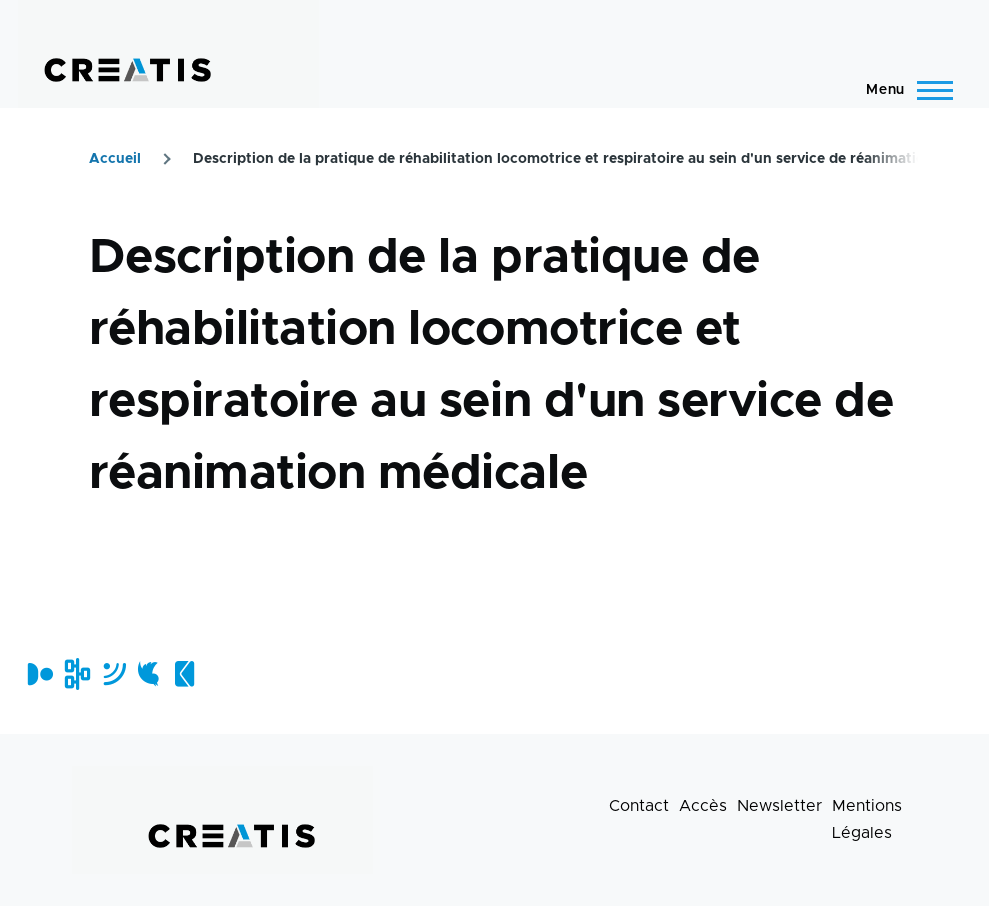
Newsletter (779, 806)
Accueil (115, 159)
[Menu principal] (903, 90)
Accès (703, 806)
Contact (639, 806)
